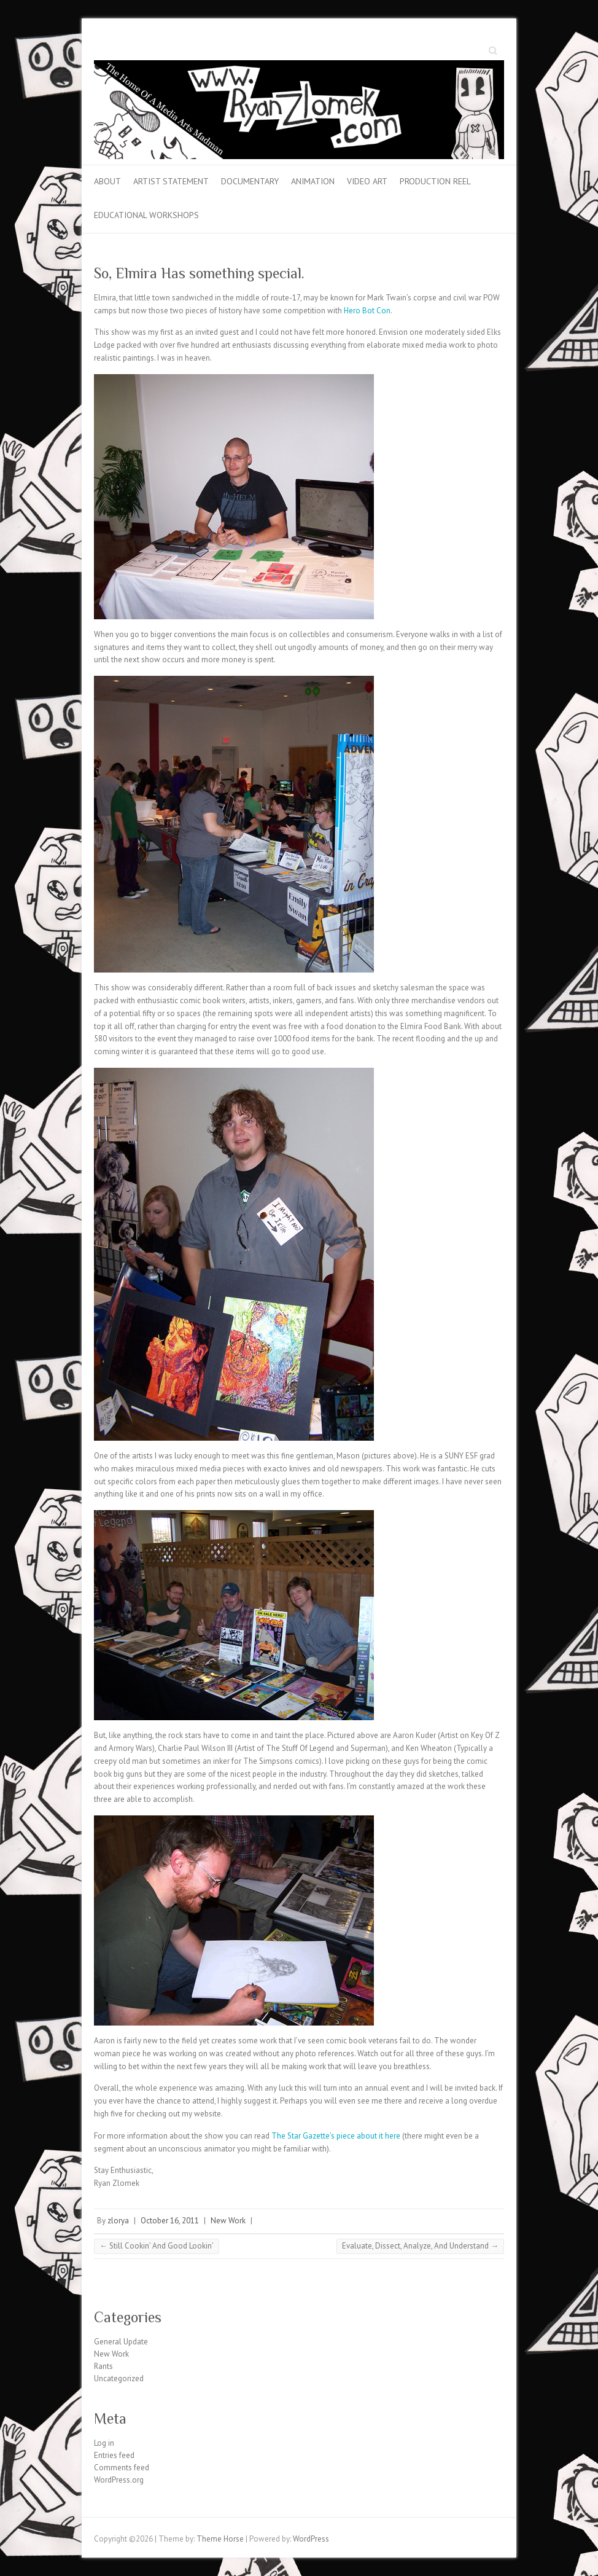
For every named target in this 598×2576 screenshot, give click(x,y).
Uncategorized (119, 2378)
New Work (228, 2220)
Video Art (367, 181)
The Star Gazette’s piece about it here (335, 2136)
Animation (313, 181)
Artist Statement (171, 181)
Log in (104, 2443)
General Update (121, 2341)
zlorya (118, 2220)
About (107, 181)
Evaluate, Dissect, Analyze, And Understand (420, 2246)
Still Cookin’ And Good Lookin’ (156, 2246)
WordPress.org (119, 2480)
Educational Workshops (146, 215)
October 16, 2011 (170, 2220)
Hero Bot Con (367, 310)
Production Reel (435, 181)
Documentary (250, 181)
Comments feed (121, 2467)
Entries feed (114, 2455)
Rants (103, 2366)
